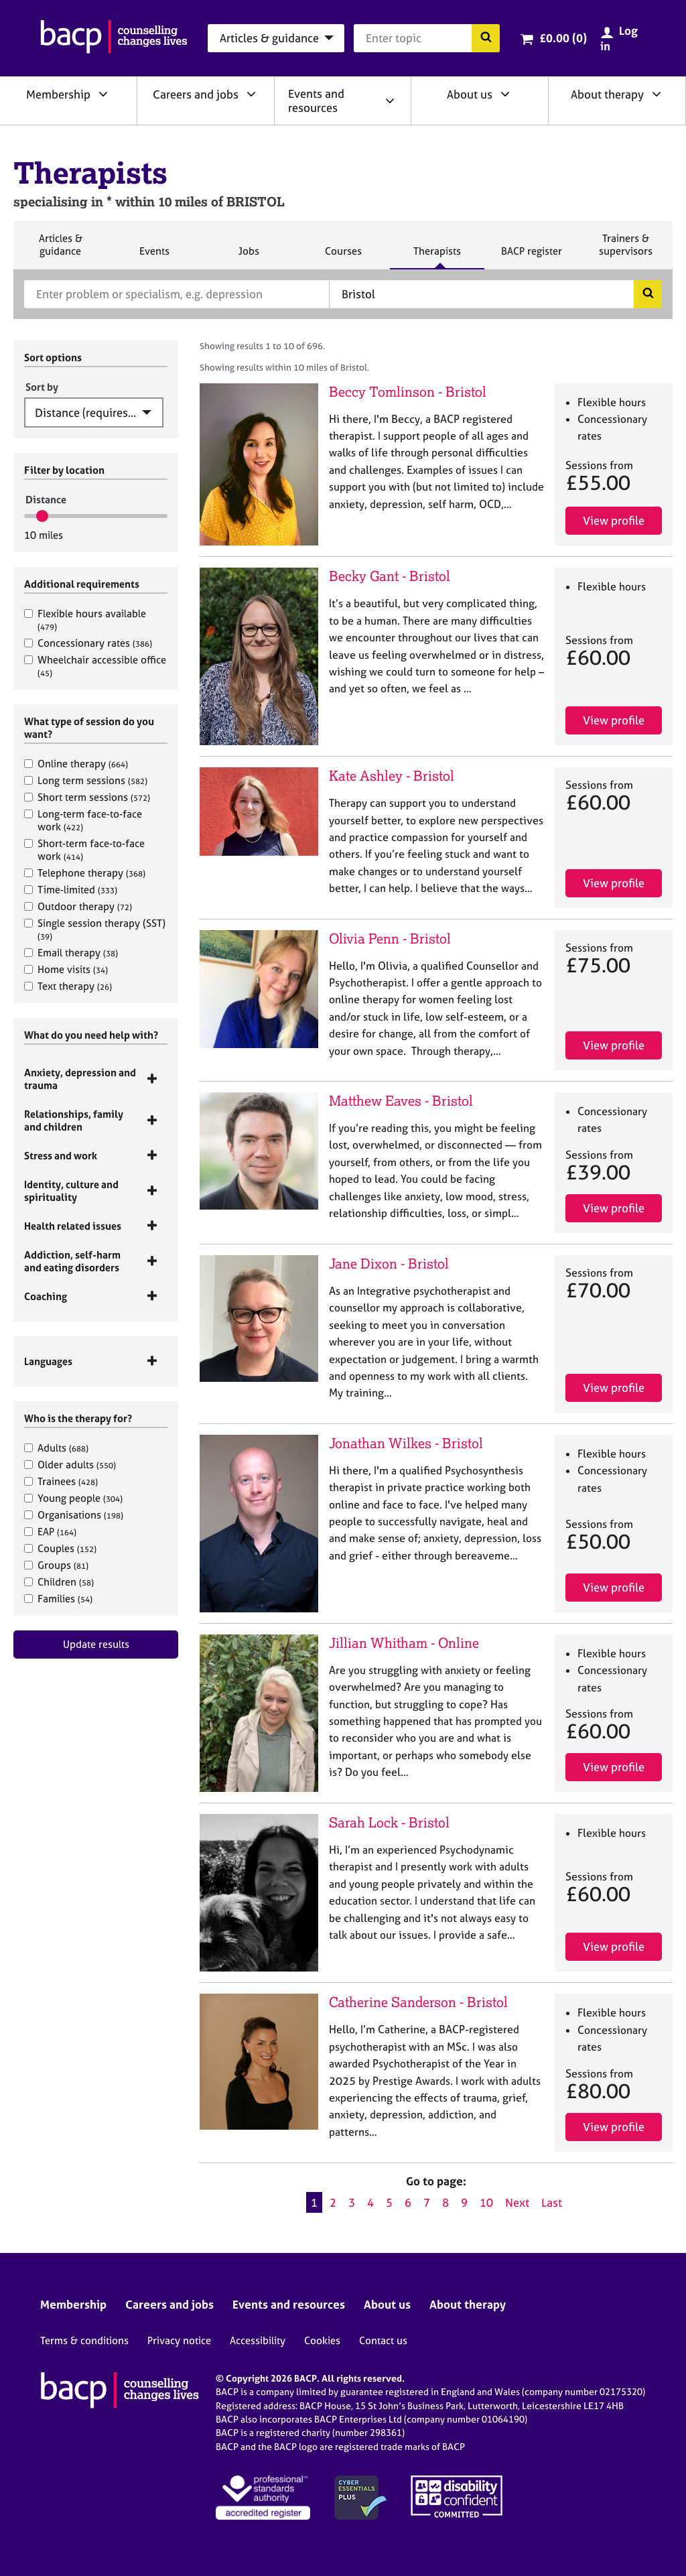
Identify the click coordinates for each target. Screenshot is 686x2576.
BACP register (531, 256)
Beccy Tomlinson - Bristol (407, 391)
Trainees (61, 1481)
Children (59, 1581)
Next (517, 2202)
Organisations (73, 1514)
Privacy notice (179, 2340)
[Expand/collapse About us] (505, 93)
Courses (343, 256)
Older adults (70, 1464)
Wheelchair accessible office (95, 665)
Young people (73, 1498)
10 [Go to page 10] (486, 2202)
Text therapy (68, 986)
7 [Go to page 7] (426, 2202)
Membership (58, 94)
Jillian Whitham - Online (404, 1642)
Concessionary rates (88, 643)
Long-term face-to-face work (83, 820)
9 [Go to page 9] (464, 2202)
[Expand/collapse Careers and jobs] (251, 93)
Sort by (41, 387)
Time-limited (70, 889)
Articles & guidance (60, 250)
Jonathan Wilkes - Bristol (406, 1443)
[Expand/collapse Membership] (103, 93)
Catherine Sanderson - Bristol (418, 2002)
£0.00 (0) (563, 38)
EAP (50, 1531)
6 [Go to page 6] (408, 2202)
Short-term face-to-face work (84, 849)
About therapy (607, 94)
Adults (56, 1447)
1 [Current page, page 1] (314, 2202)
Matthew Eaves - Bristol (401, 1100)
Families (58, 1598)
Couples (60, 1548)
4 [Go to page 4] (370, 2202)
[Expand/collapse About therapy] (656, 93)
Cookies (322, 2340)
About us (469, 94)
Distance (45, 499)
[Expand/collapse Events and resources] (390, 100)
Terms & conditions (84, 2340)
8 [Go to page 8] (445, 2202)
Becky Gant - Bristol (389, 576)
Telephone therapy (84, 872)
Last (551, 2202)
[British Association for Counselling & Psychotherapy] (114, 38)
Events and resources (316, 100)
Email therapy (71, 952)
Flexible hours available (85, 619)
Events (154, 256)
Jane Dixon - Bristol (389, 1263)
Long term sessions (85, 780)
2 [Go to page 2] (333, 2202)
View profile (613, 520)
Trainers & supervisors (626, 250)
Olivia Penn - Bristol (390, 938)
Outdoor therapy (78, 906)
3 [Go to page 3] (351, 2202)
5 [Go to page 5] (389, 2202)
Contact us (383, 2340)
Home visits (66, 969)
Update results (96, 1644)
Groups (56, 1565)
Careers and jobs (195, 94)
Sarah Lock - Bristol (389, 1822)
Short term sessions (87, 797)
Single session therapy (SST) (94, 929)
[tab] (95, 1079)
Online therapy (76, 763)
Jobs (248, 256)
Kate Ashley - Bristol (391, 775)
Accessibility (257, 2340)
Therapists (437, 256)
